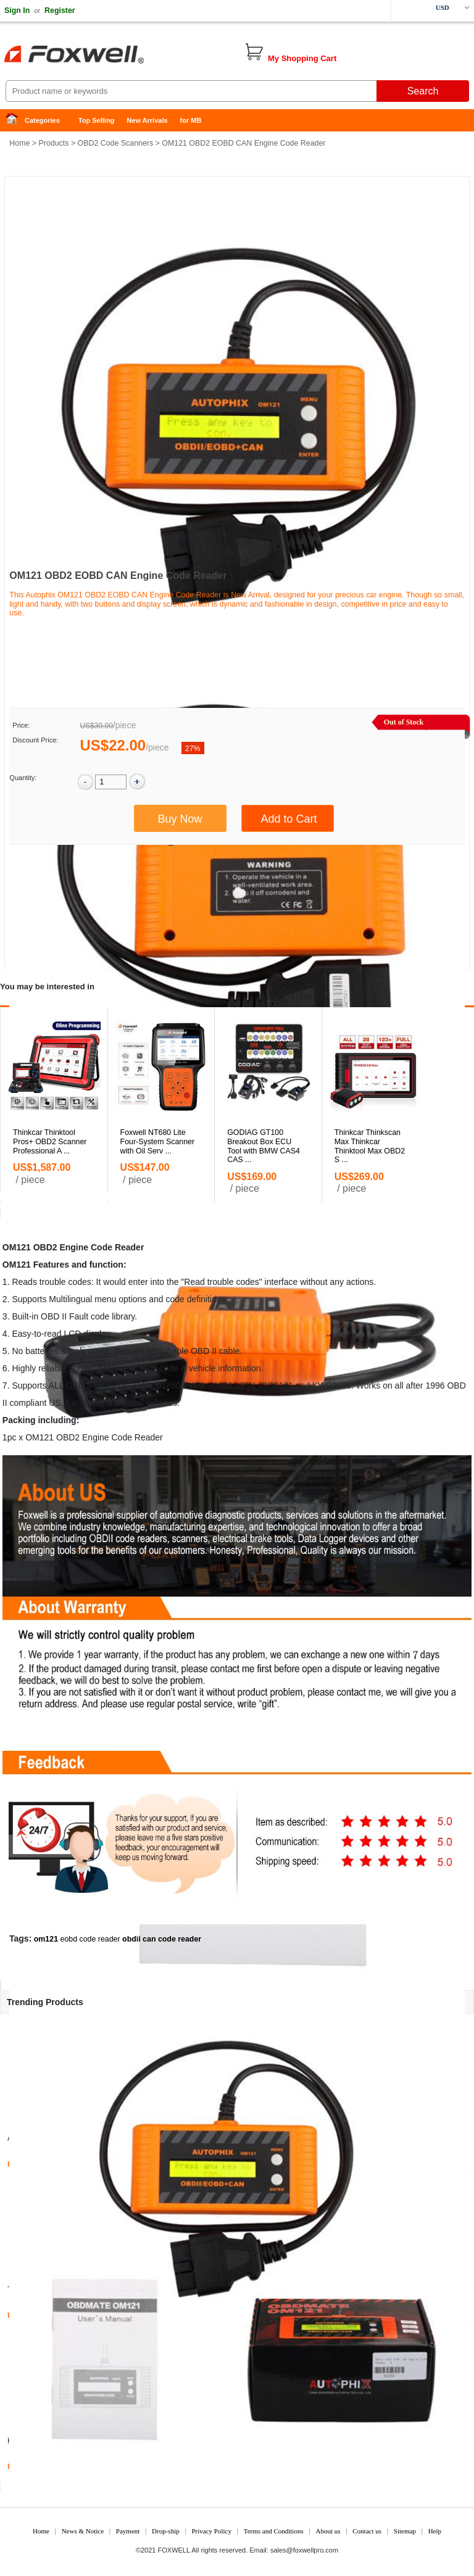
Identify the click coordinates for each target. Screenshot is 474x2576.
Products (54, 143)
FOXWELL (174, 2550)
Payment (128, 2531)
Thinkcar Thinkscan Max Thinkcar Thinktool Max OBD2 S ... (370, 1146)
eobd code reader (90, 1939)
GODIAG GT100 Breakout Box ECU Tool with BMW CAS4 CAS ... (263, 1146)
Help (434, 2531)
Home (15, 120)
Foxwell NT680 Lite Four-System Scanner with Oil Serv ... (157, 1141)
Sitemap (405, 2531)
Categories (42, 120)
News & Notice (83, 2531)
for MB (191, 120)
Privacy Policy (211, 2531)
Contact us (366, 2531)
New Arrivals (147, 120)
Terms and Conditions (274, 2531)
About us (327, 2531)
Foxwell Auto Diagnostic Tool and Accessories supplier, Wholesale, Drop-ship (99, 55)
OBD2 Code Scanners (116, 143)
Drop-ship (166, 2531)
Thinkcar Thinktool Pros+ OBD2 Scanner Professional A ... (50, 1141)
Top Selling (96, 120)
